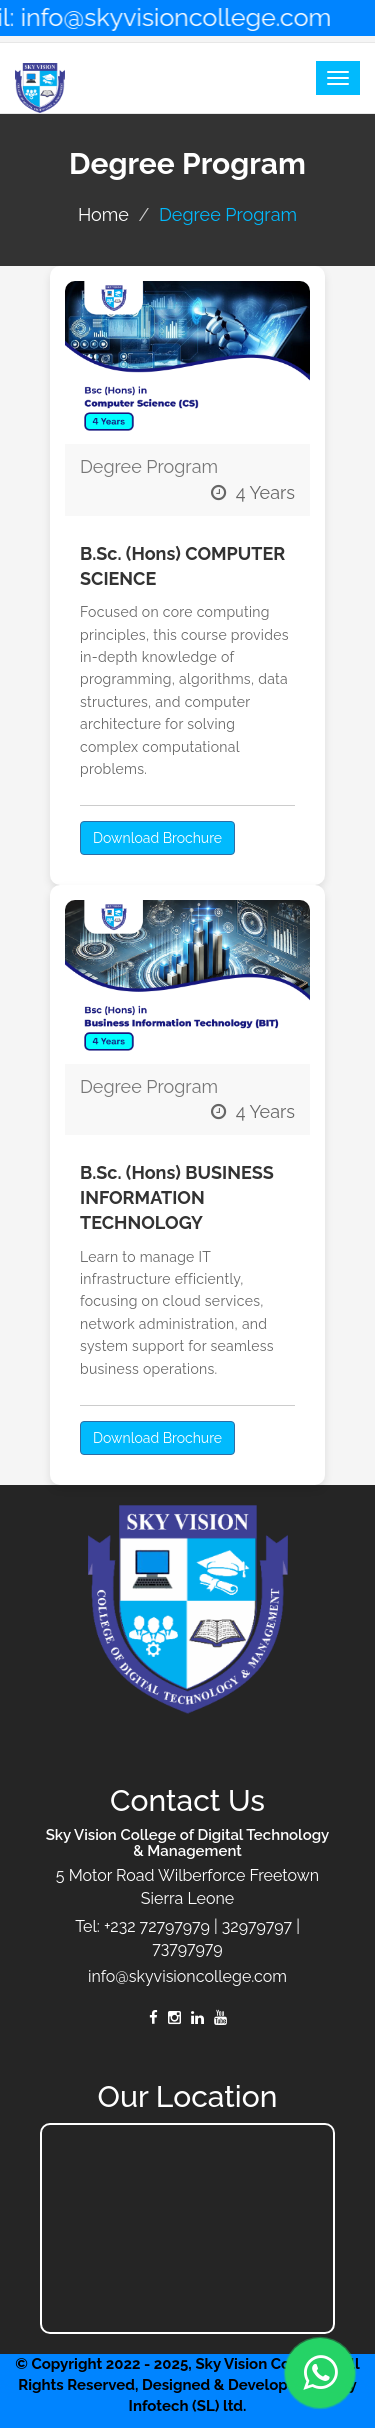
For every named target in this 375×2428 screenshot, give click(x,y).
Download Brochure (157, 838)
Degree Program (149, 466)
